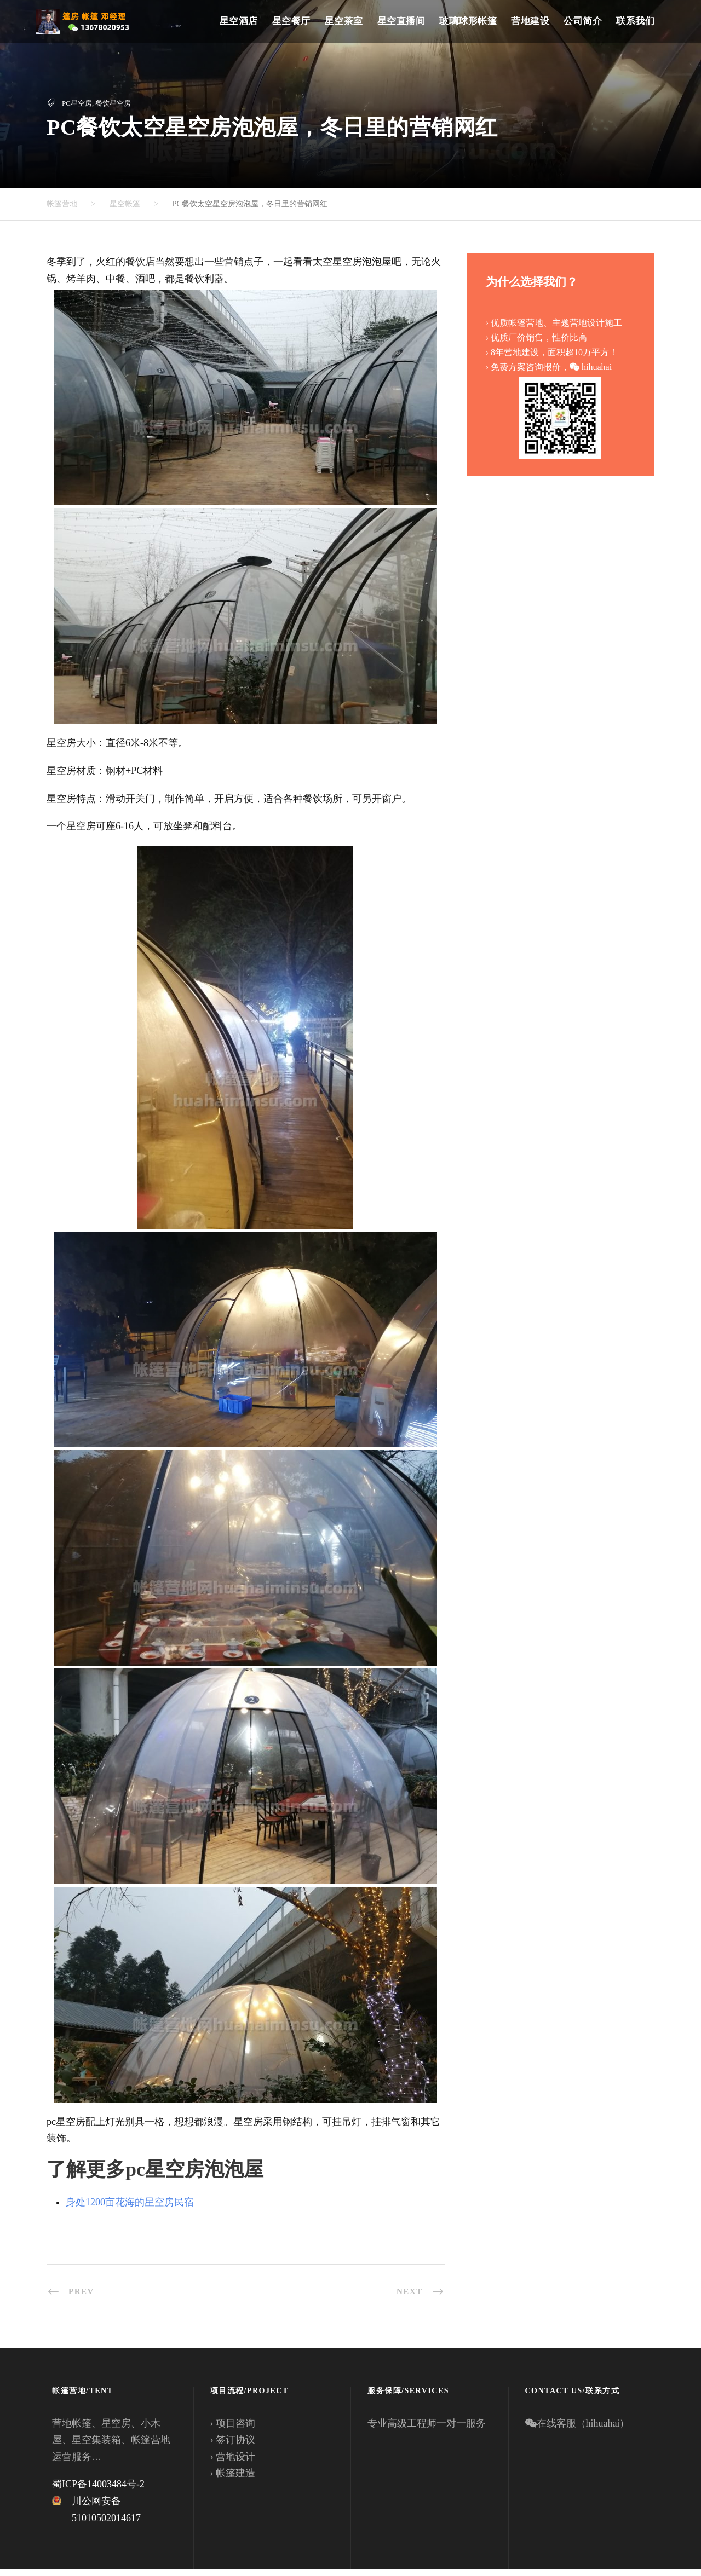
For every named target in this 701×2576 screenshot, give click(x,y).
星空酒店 (239, 21)
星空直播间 (401, 21)
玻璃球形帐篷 (468, 21)
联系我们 (635, 21)
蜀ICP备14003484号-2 (98, 2490)
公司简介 (583, 21)
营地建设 (530, 21)
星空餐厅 (291, 21)
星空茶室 (344, 21)
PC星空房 (77, 103)
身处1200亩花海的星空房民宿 (130, 2208)
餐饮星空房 (113, 103)
